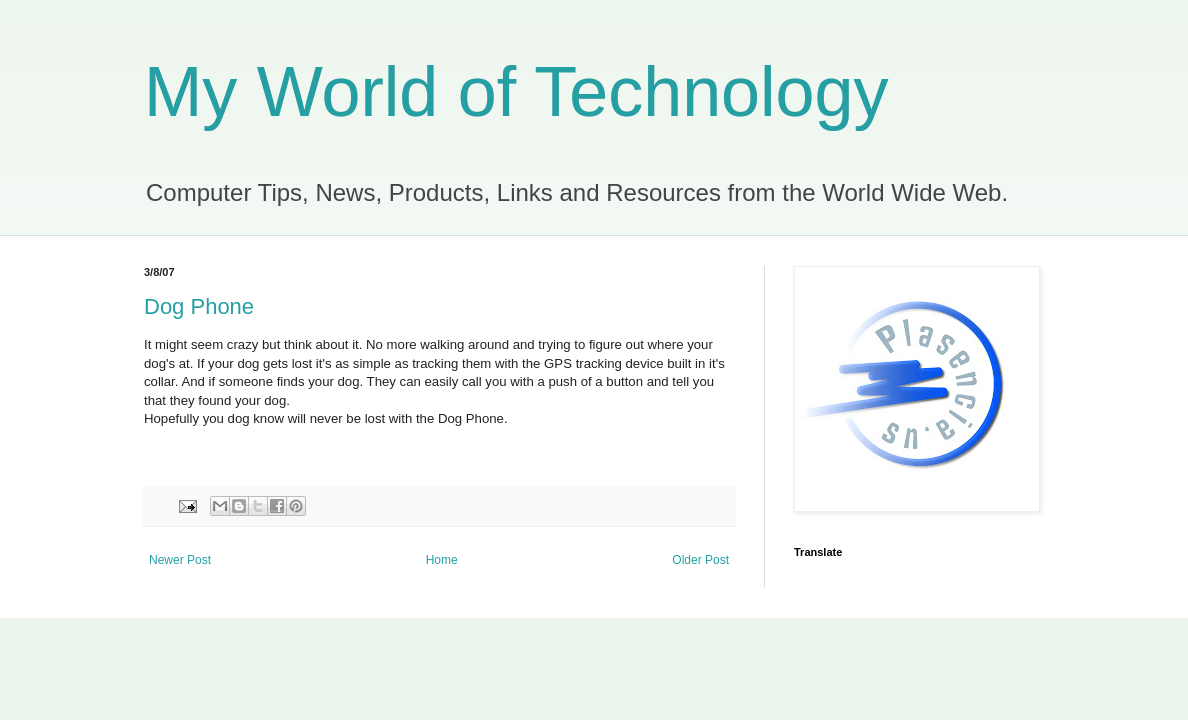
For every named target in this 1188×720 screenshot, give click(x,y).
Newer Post (180, 560)
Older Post (700, 560)
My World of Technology (516, 92)
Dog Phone (199, 306)
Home (442, 560)
